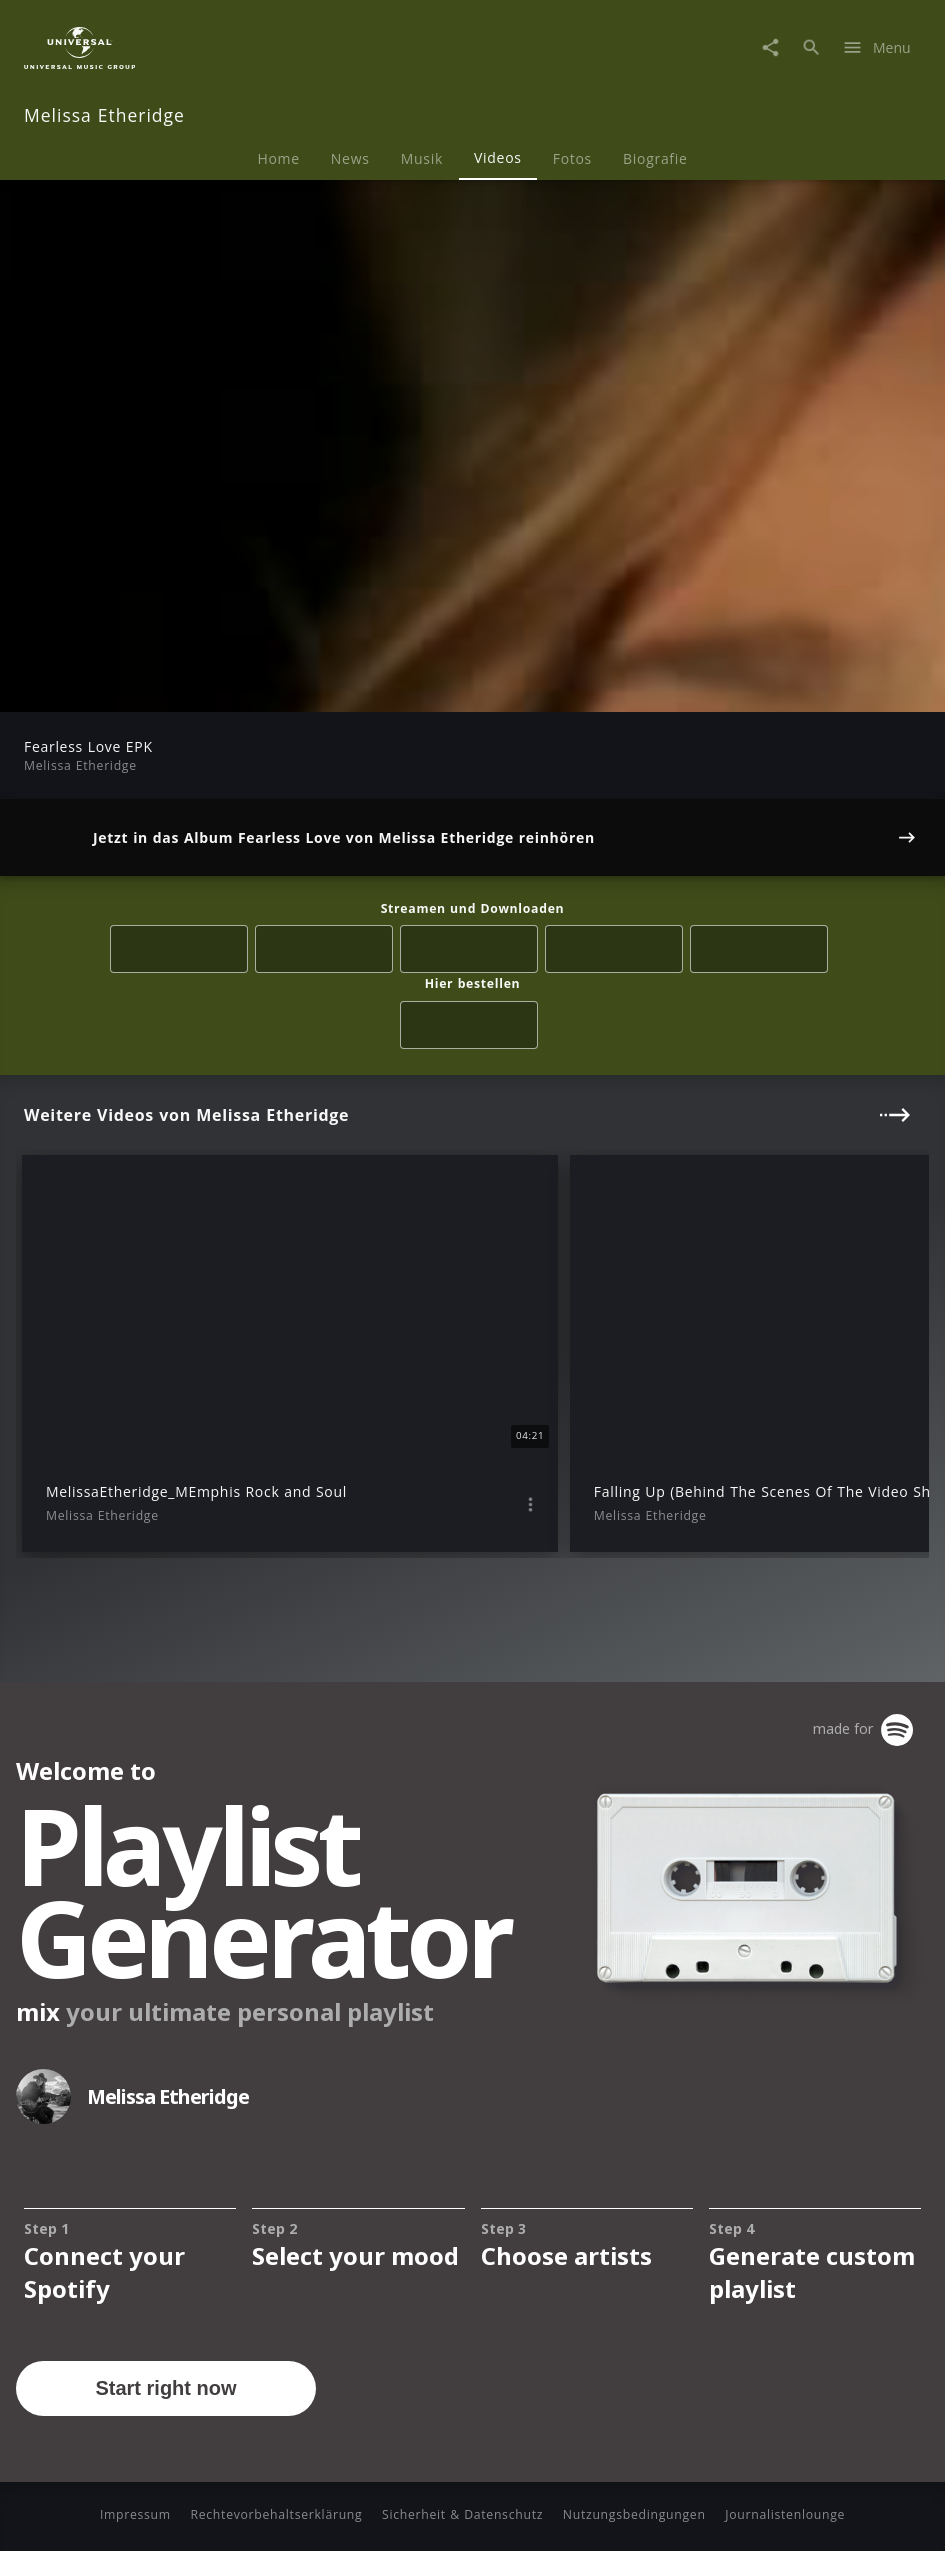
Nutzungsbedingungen (634, 2514)
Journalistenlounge (785, 2514)
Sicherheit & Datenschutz (462, 2514)
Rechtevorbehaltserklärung (276, 2514)
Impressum (135, 2514)
